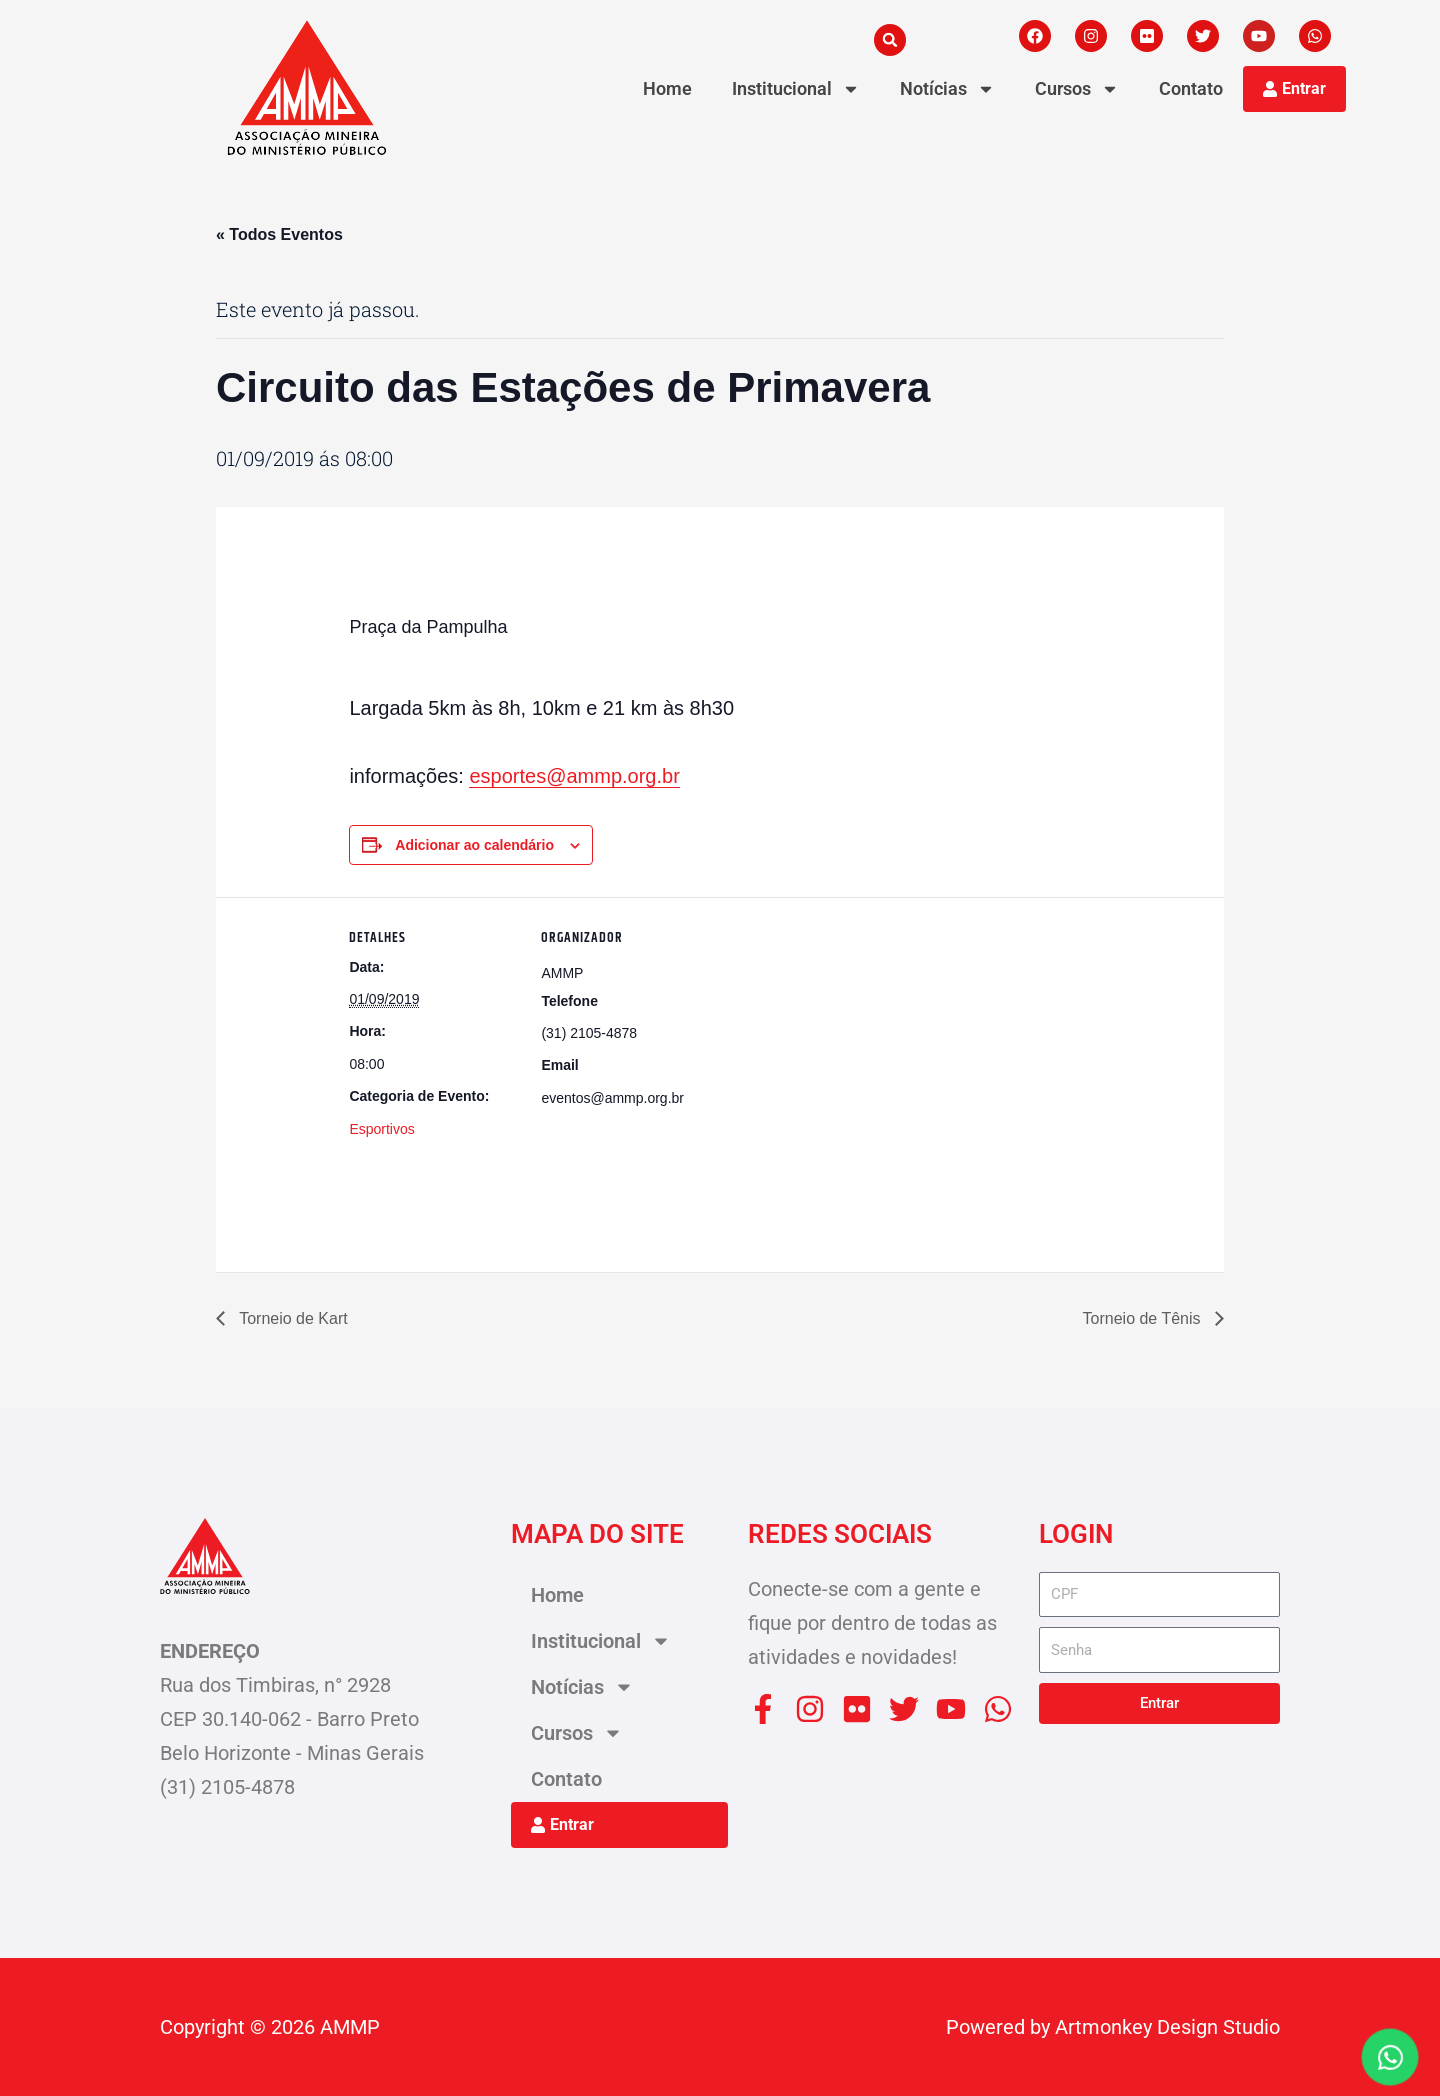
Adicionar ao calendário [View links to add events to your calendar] (474, 845)
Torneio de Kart (291, 1318)
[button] (890, 40)
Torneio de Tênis (1144, 1318)
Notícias (947, 89)
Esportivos (381, 1129)
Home (667, 88)
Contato (1191, 88)
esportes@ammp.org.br (574, 776)
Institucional (796, 89)
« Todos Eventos (279, 234)
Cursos (1077, 89)
